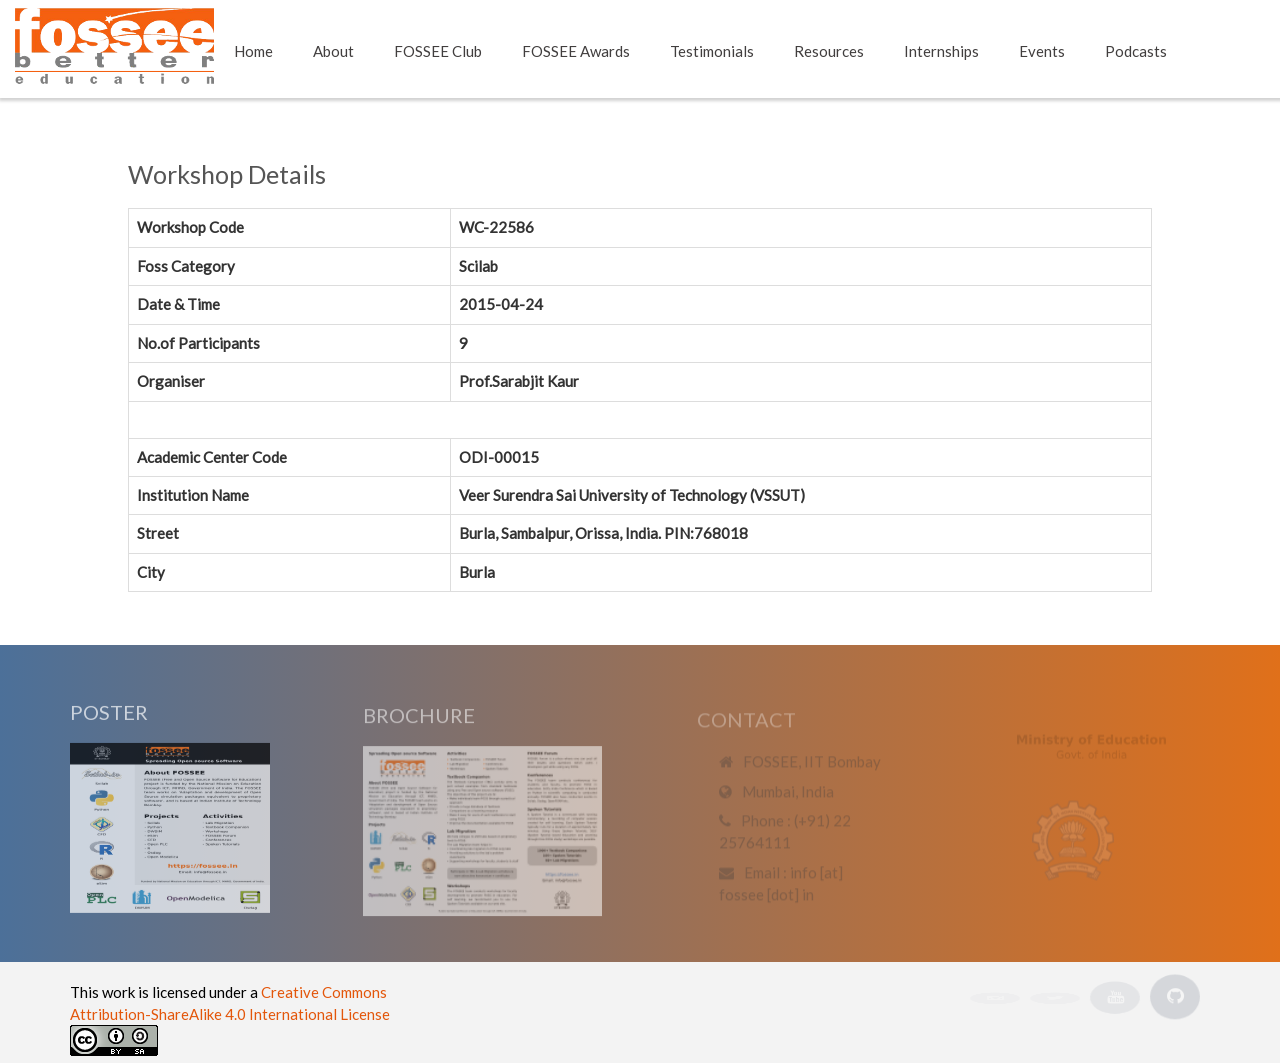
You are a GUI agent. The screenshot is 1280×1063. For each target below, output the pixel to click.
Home (253, 51)
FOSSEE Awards (576, 51)
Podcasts (1136, 51)
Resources (829, 51)
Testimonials (712, 51)
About (333, 51)
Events (1042, 51)
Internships (941, 51)
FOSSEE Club (438, 51)
